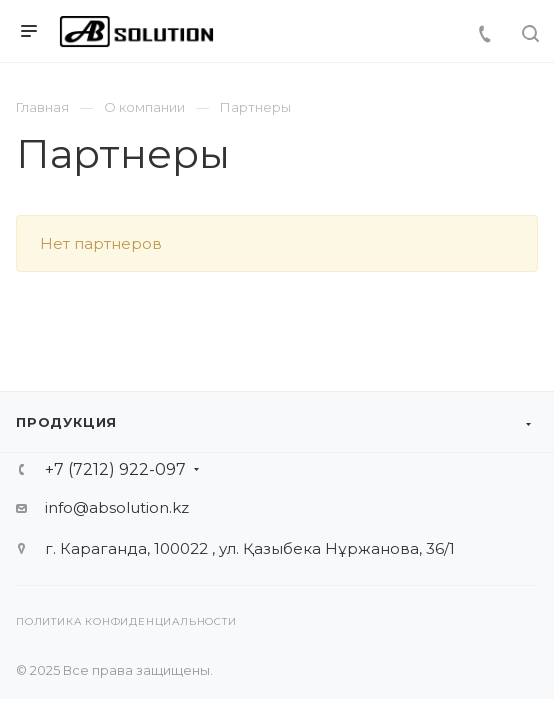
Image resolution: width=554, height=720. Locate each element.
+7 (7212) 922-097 (115, 470)
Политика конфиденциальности (126, 621)
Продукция (66, 422)
